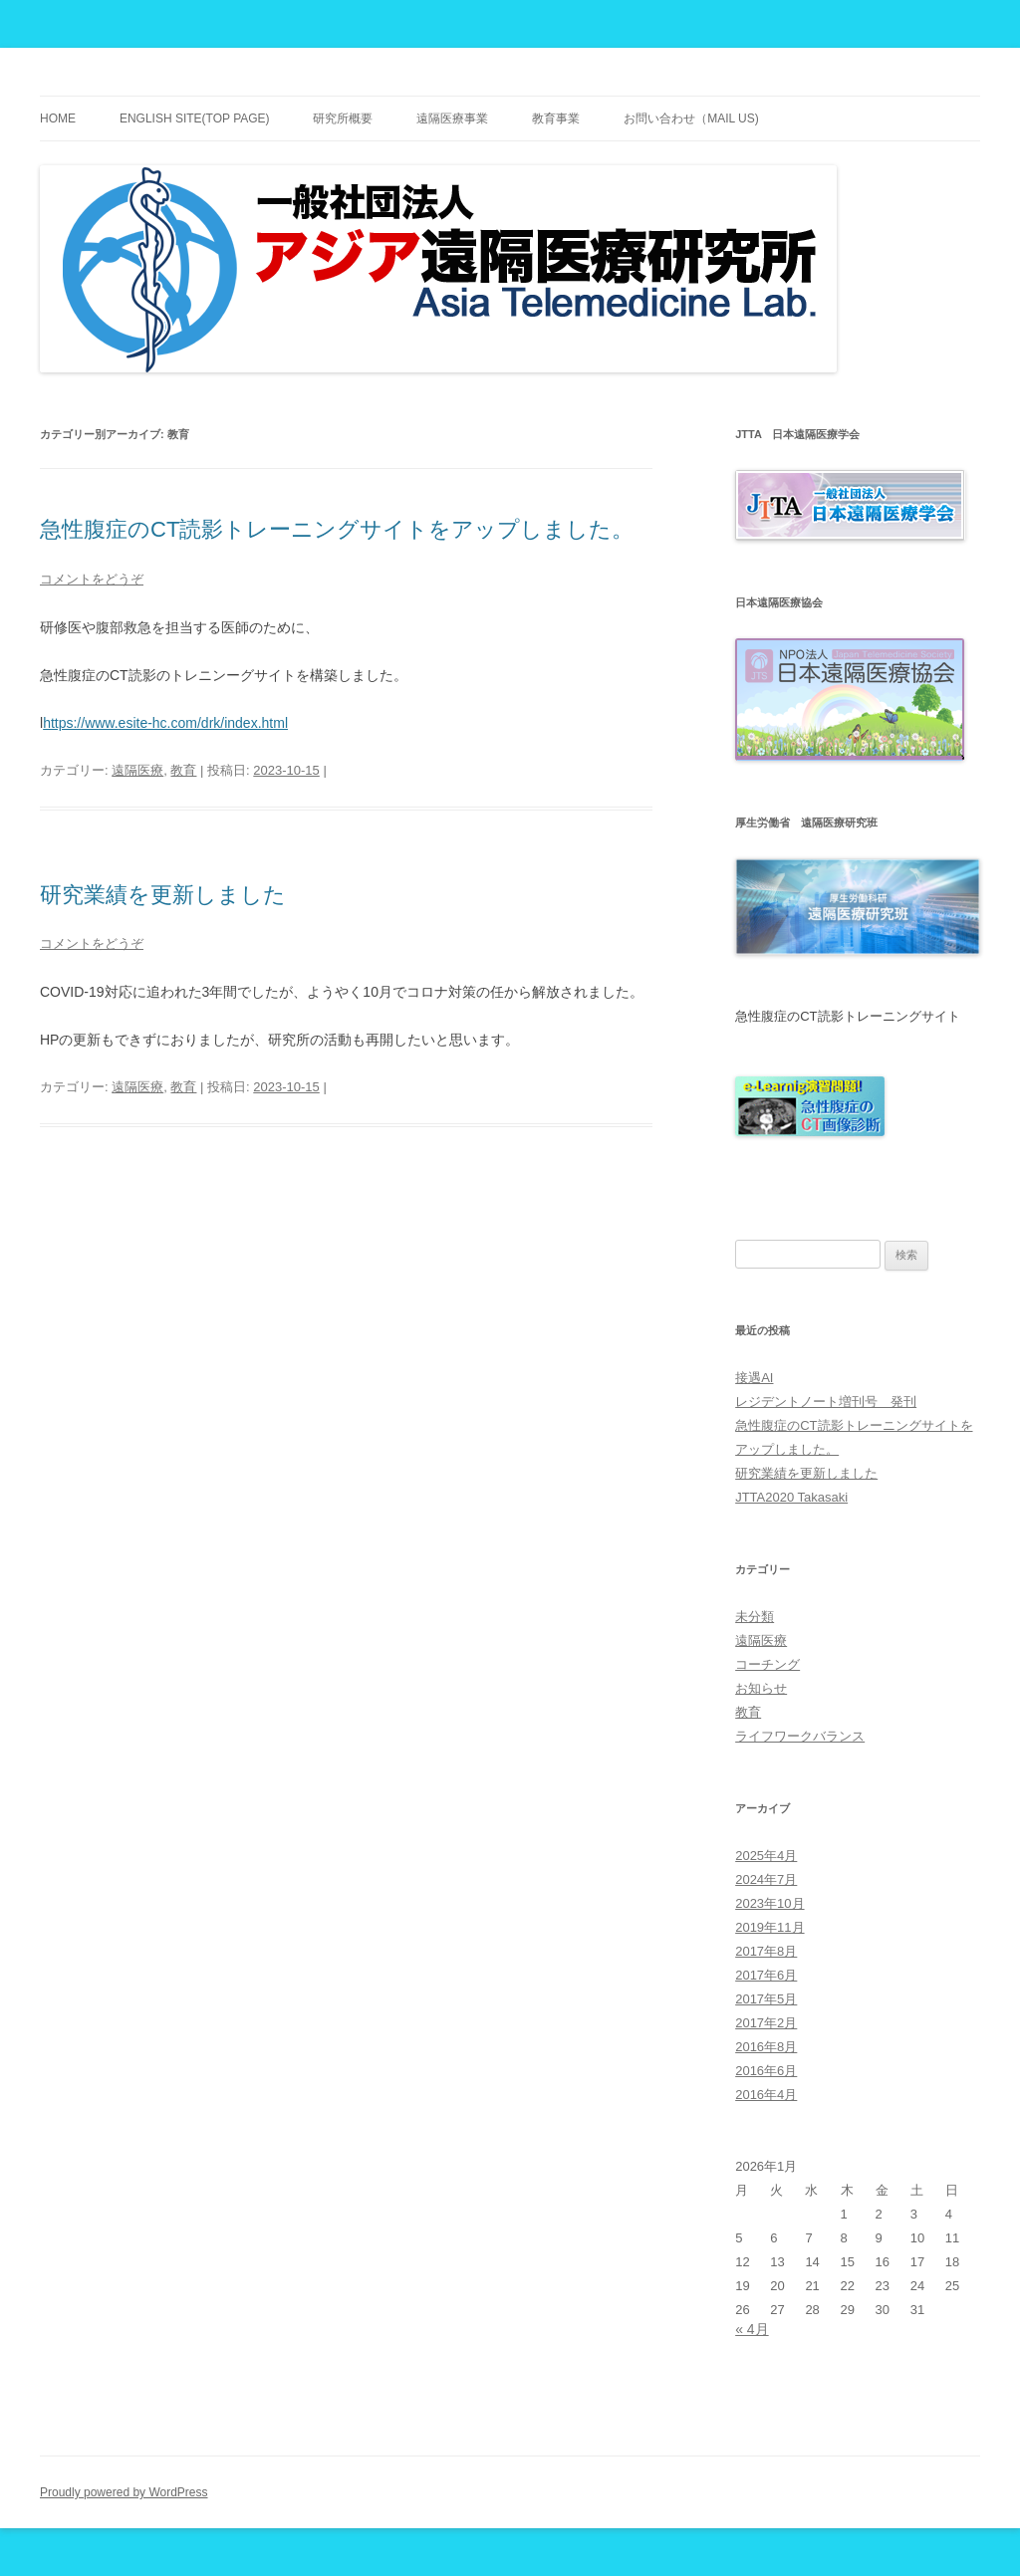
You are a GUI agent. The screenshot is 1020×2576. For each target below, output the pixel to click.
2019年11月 (769, 1927)
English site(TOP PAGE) (195, 118)
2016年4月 (766, 2094)
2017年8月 (766, 1951)
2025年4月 (766, 1855)
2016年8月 (766, 2046)
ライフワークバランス (800, 1736)
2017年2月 (766, 2022)
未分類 (754, 1616)
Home (58, 118)
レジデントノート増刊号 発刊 (825, 1401)
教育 (183, 770)
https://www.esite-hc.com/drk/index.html (165, 723)
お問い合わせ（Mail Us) (691, 118)
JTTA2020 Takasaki (791, 1497)
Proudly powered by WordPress (124, 2492)
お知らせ (761, 1688)
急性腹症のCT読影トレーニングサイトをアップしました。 (337, 529)
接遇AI (754, 1377)
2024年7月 (766, 1879)
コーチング (767, 1664)
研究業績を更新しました (163, 894)
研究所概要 (343, 118)
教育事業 (556, 118)
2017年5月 (766, 1998)
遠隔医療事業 (452, 118)
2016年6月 (766, 2070)
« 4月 (751, 2329)
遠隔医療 (137, 770)
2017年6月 (766, 1975)
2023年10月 (769, 1903)
